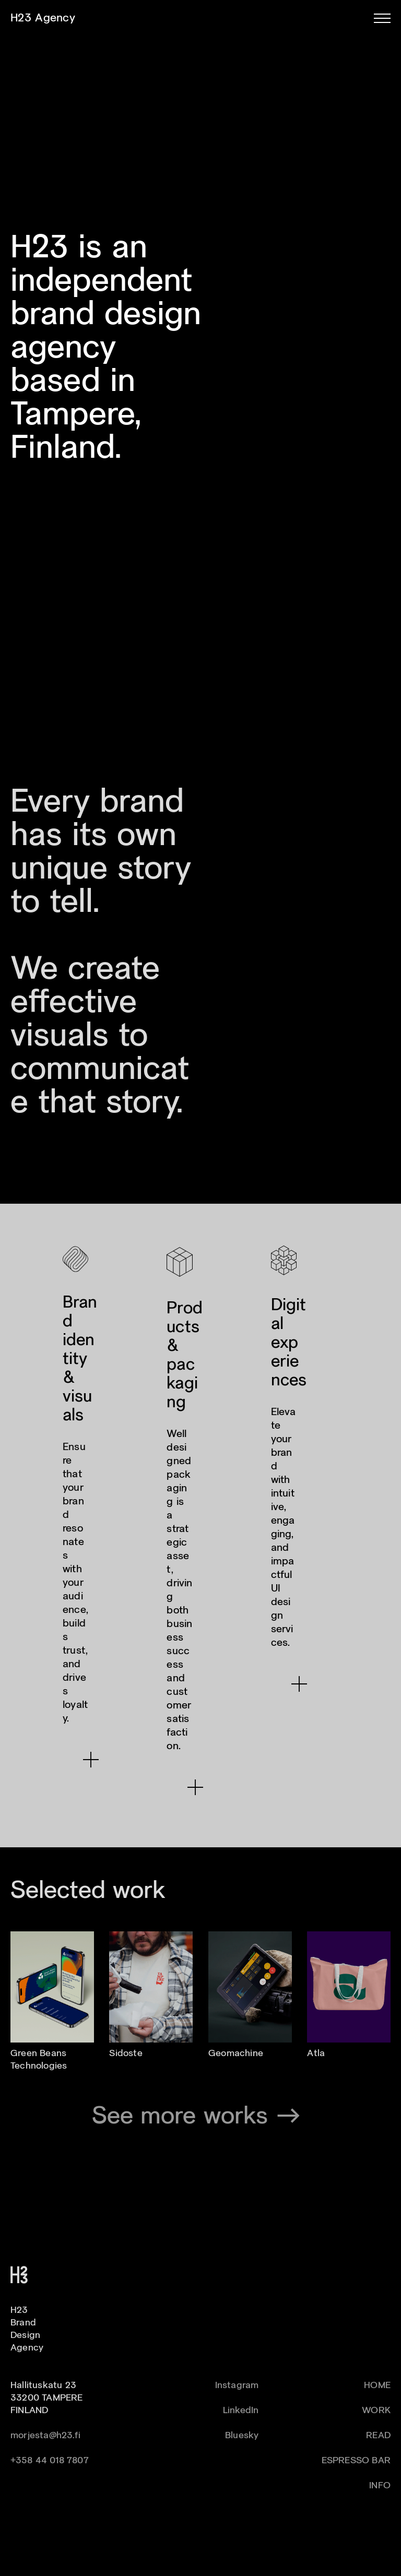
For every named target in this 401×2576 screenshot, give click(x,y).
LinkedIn (241, 2410)
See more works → (201, 2117)
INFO (380, 2486)
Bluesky (241, 2435)
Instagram (237, 2385)
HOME (377, 2385)
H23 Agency (42, 18)
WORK (376, 2410)
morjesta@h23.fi (45, 2435)
